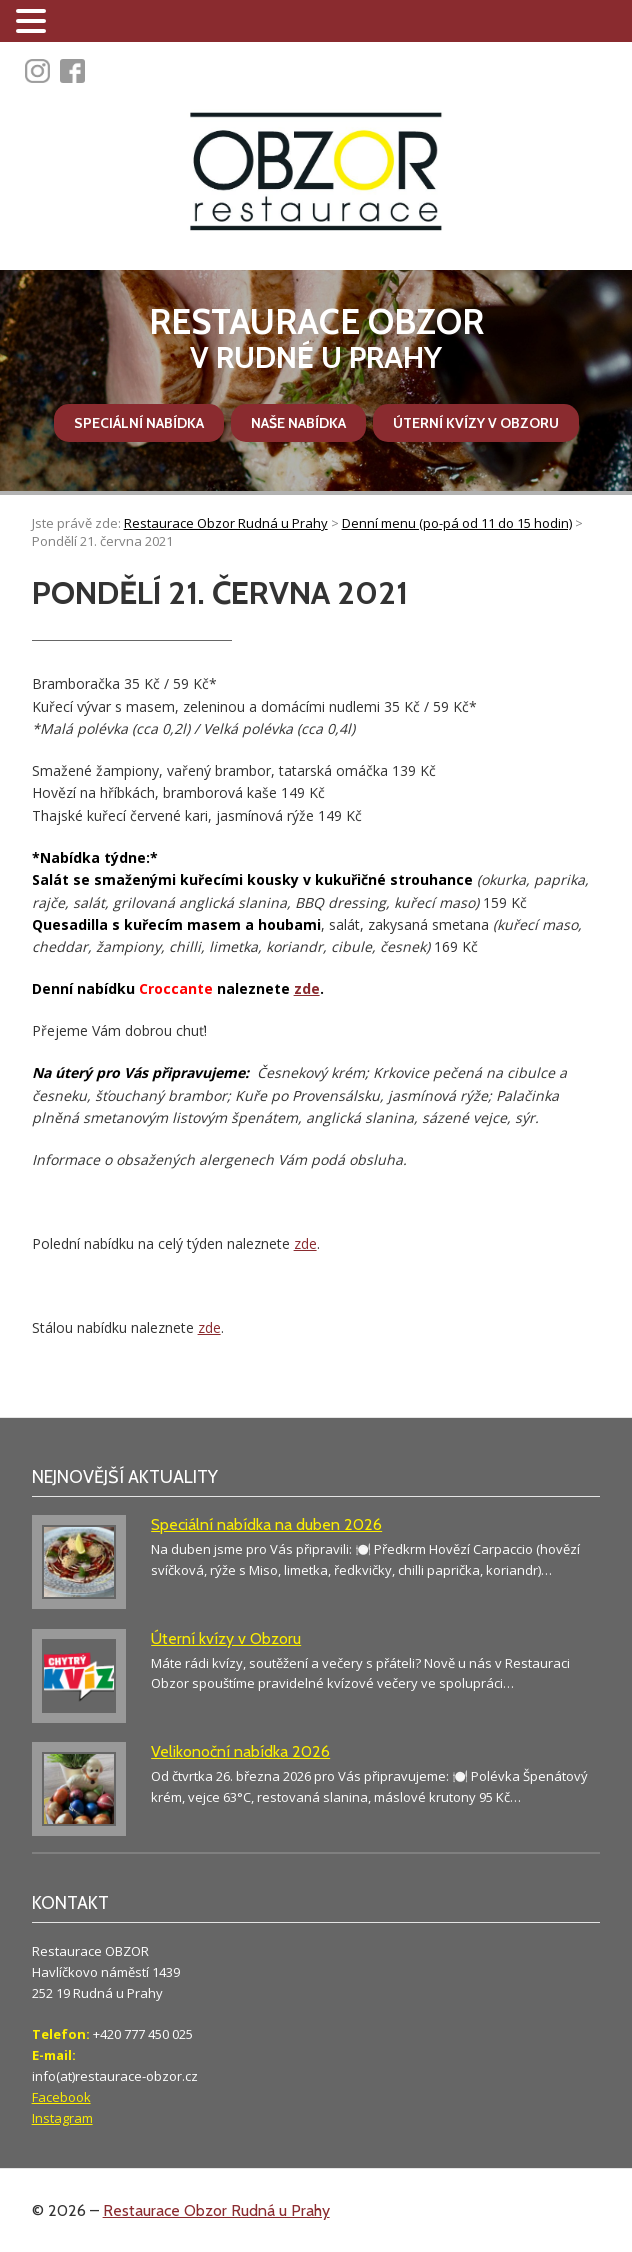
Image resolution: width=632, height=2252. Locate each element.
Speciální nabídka (139, 423)
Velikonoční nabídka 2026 (240, 1751)
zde (307, 988)
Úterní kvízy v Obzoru (476, 423)
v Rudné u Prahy (316, 338)
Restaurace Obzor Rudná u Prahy (216, 2210)
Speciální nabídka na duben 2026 (266, 1524)
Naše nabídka (298, 423)
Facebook (61, 2097)
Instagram (62, 2118)
